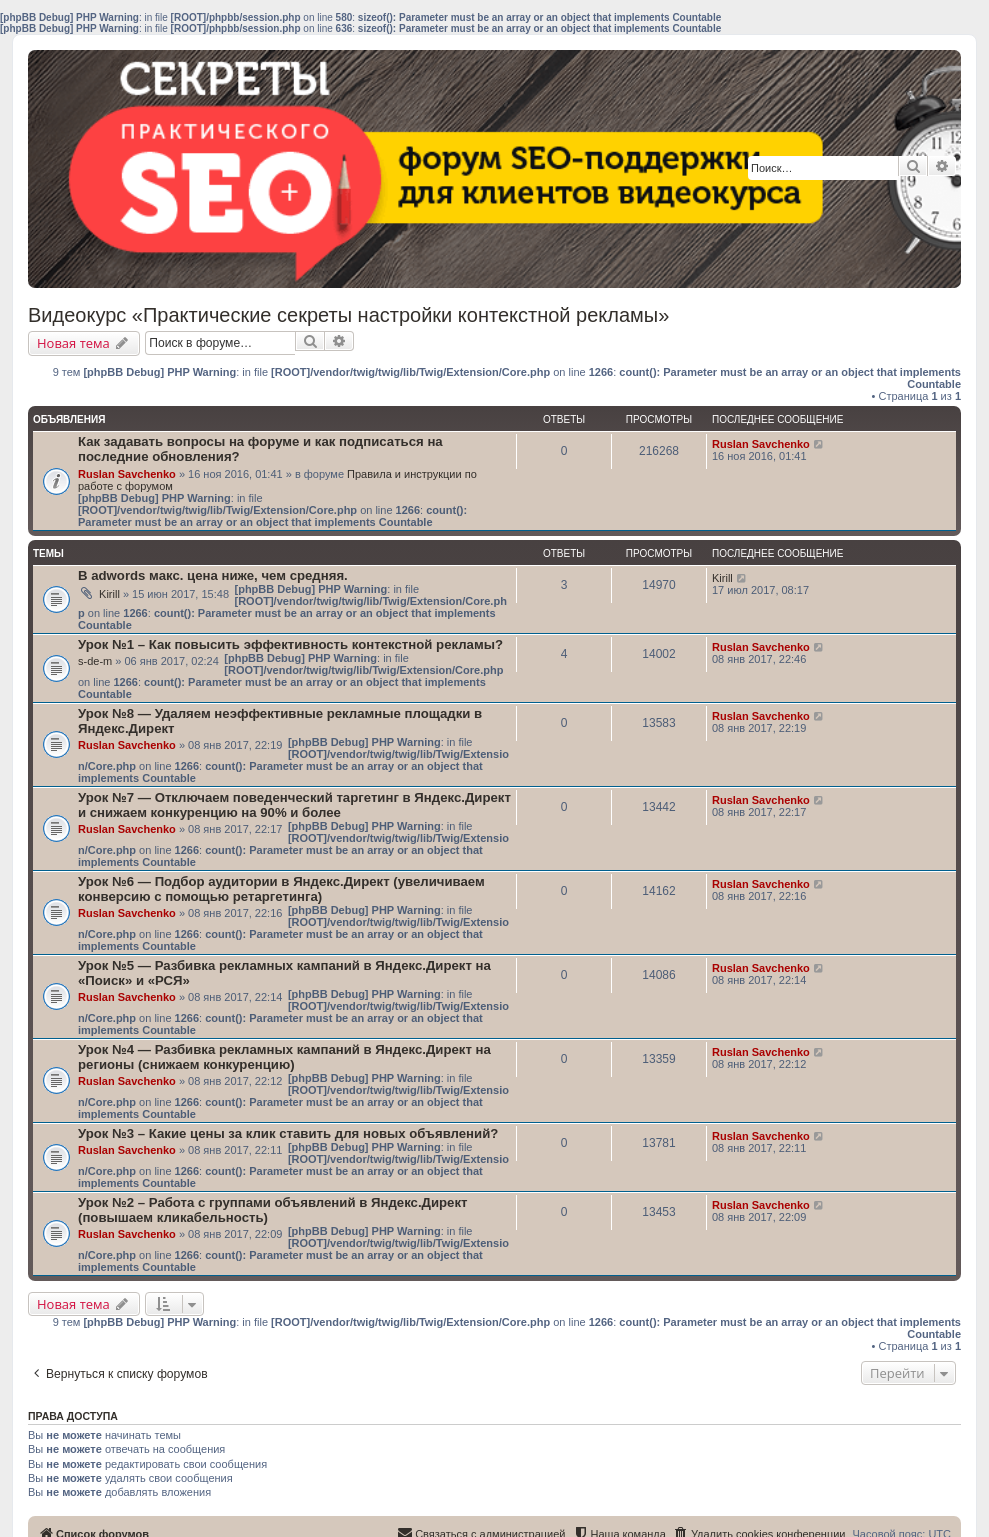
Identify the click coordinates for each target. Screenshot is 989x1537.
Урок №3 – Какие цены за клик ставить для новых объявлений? (288, 1133)
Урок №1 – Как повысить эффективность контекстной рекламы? (290, 644)
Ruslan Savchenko (127, 474)
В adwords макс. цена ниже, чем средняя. (213, 575)
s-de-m (95, 661)
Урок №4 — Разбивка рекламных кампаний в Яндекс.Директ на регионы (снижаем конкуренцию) (284, 1057)
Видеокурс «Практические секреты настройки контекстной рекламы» (348, 315)
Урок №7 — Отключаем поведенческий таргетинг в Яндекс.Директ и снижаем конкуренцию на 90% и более (294, 805)
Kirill (109, 594)
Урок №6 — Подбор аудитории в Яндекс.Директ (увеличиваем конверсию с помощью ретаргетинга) (281, 889)
